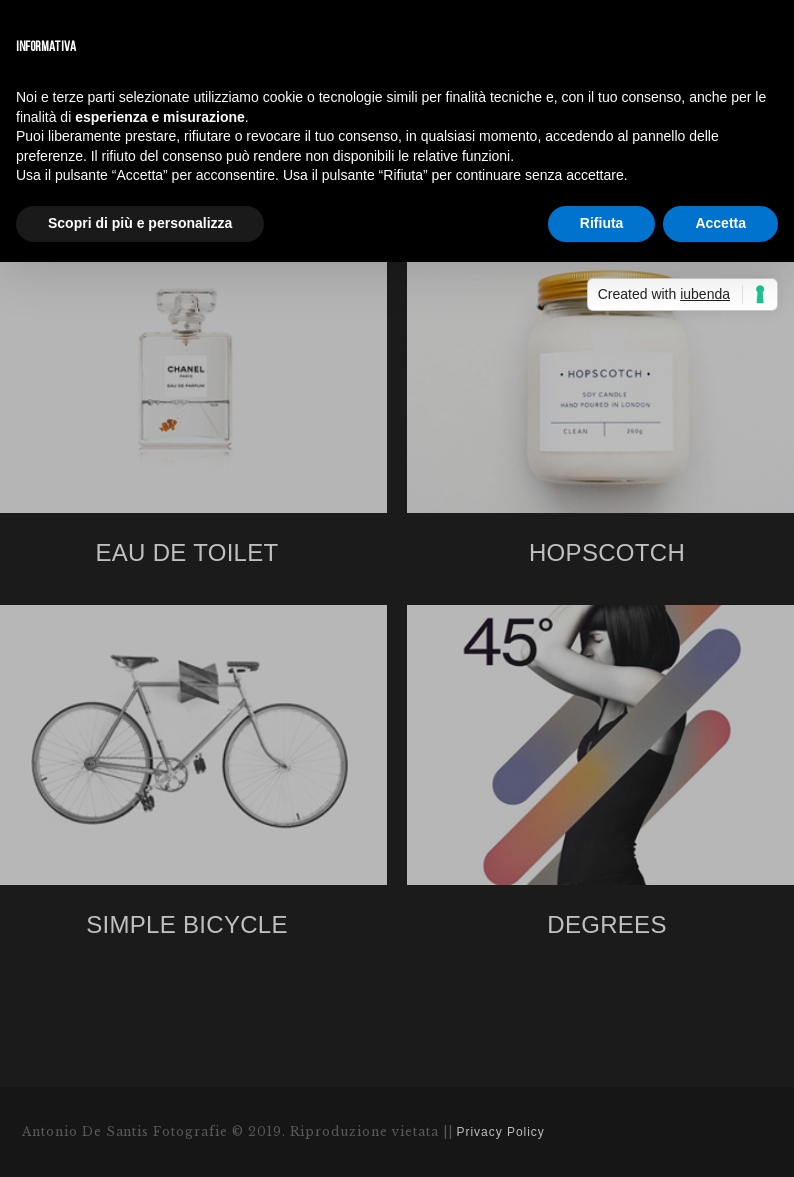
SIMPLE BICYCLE (187, 924)
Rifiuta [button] (602, 223)
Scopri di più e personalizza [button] (140, 223)
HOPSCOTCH (607, 552)
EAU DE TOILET (186, 552)
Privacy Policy (501, 1132)
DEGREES (606, 924)
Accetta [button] (720, 223)
